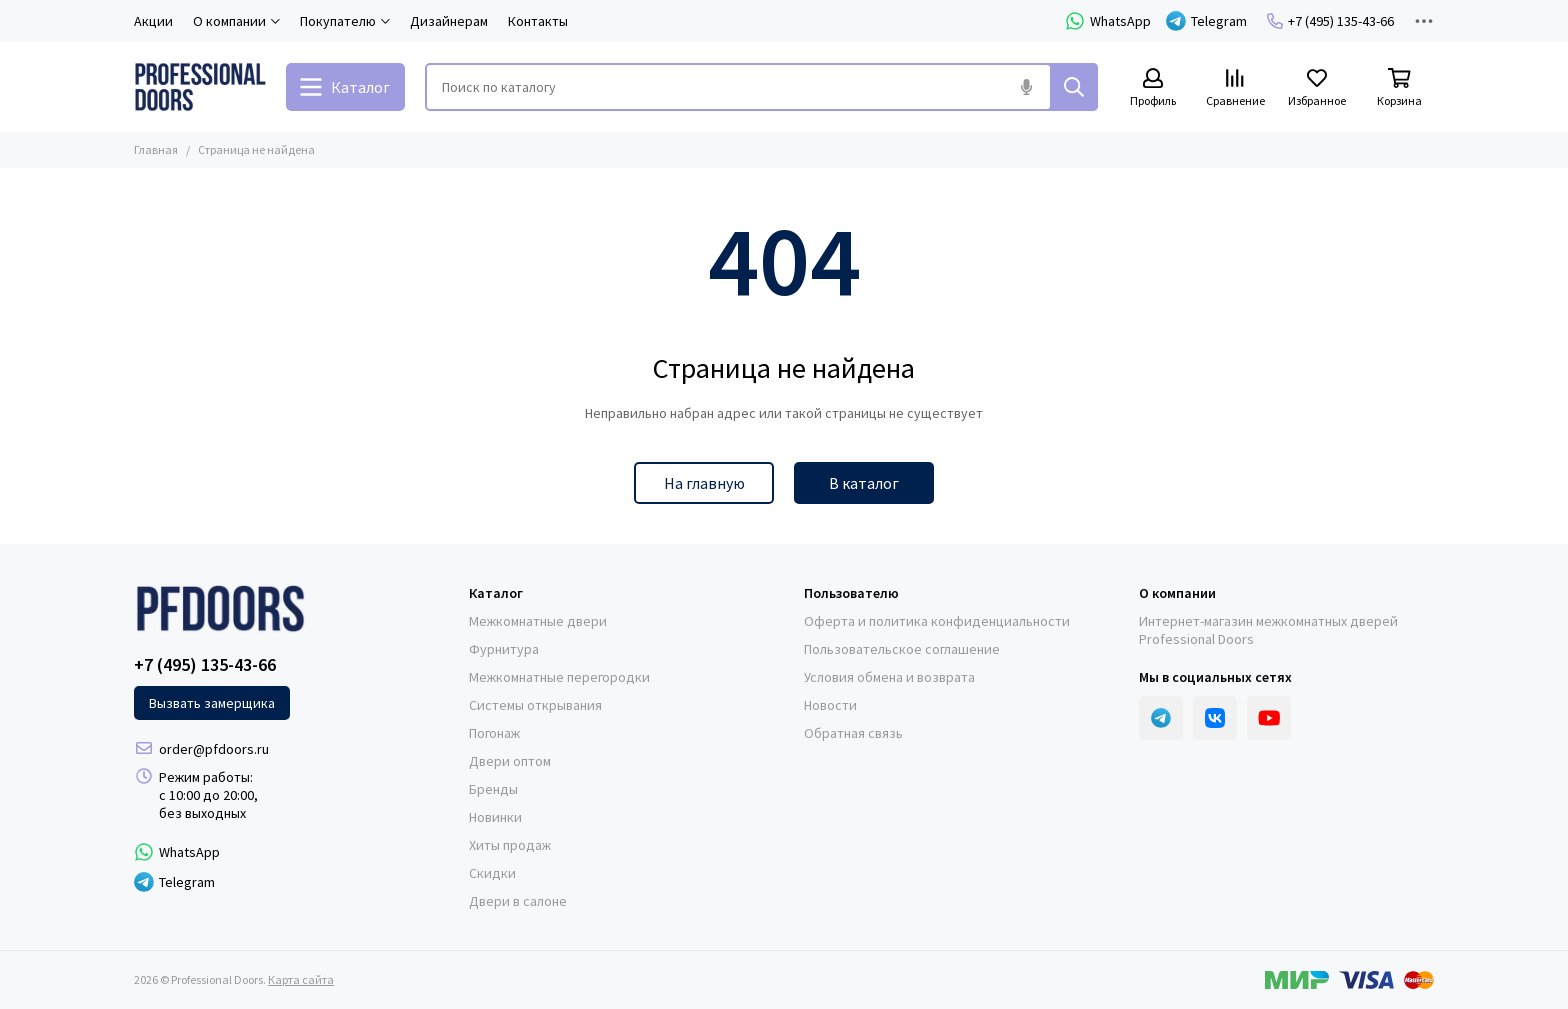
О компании (1177, 593)
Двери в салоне (518, 901)
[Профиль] (1153, 88)
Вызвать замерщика (212, 703)
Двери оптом (510, 761)
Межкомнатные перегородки (559, 677)
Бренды (493, 789)
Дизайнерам (449, 21)
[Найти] (1074, 87)
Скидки (492, 873)
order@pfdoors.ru (214, 749)
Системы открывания (535, 705)
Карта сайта (301, 979)
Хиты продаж (510, 845)
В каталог (864, 483)
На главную (704, 483)
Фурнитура (504, 649)
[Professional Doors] (200, 87)
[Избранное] (1317, 88)
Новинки (495, 817)
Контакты (538, 21)
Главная (156, 149)
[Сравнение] (1235, 88)
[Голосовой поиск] (1026, 87)
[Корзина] (1399, 88)
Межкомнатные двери (538, 621)
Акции (153, 21)
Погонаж (494, 733)
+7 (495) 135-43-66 (1330, 21)
